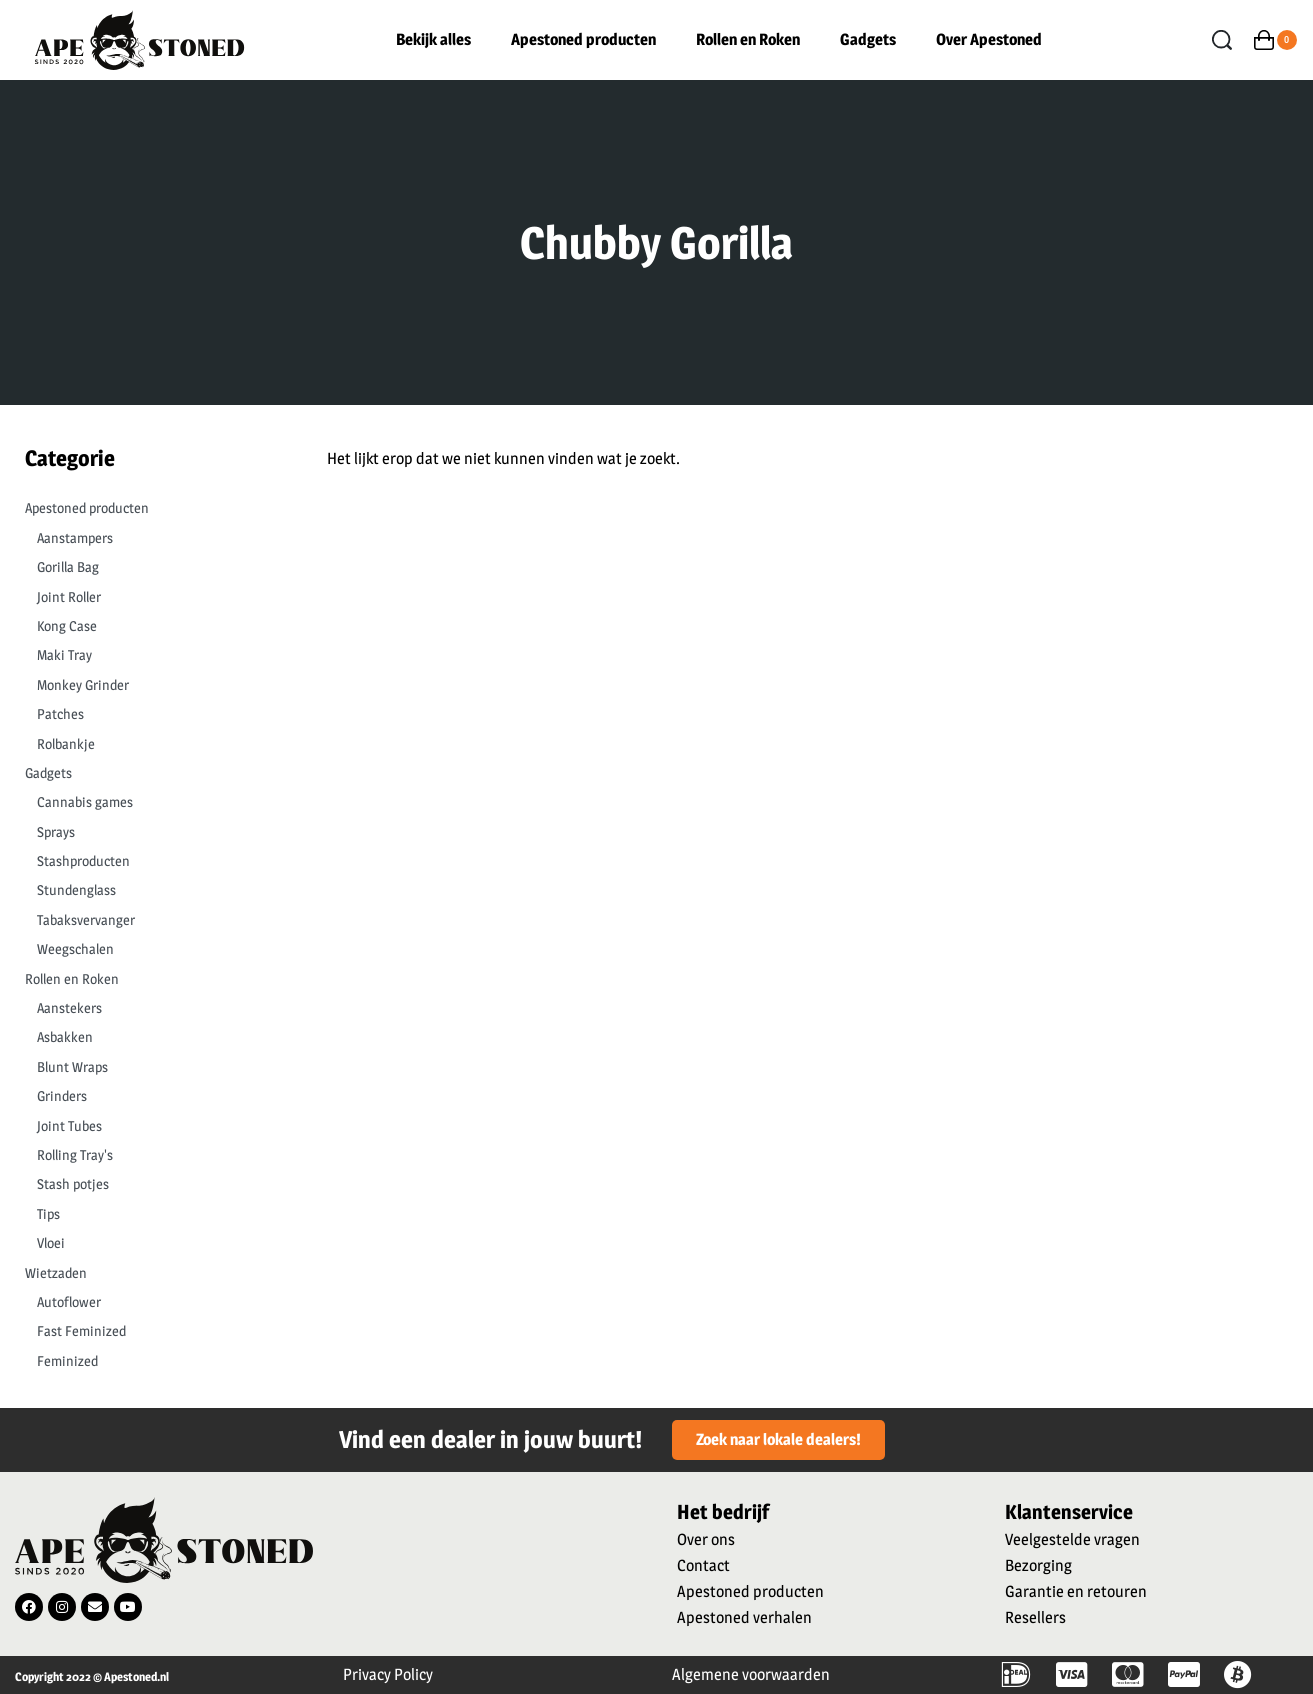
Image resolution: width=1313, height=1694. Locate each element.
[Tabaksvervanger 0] (157, 920)
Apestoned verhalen (744, 1617)
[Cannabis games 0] (157, 802)
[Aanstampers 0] (157, 538)
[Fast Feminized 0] (157, 1331)
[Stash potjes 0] (157, 1184)
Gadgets (868, 39)
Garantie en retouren (1076, 1591)
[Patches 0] (157, 714)
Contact (703, 1565)
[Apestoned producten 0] (151, 508)
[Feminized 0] (157, 1361)
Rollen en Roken (748, 39)
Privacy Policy (388, 1674)
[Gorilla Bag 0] (157, 567)
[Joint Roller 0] (157, 597)
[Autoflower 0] (157, 1302)
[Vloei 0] (157, 1243)
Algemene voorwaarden (751, 1674)
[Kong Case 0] (157, 626)
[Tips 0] (157, 1214)
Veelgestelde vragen (1072, 1539)
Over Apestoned (989, 39)
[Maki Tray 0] (157, 655)
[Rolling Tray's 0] (157, 1155)
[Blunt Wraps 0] (157, 1067)
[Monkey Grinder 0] (157, 685)
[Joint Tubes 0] (157, 1126)
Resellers (1035, 1617)
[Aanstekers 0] (157, 1008)
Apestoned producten (583, 39)
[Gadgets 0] (151, 773)
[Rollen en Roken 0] (151, 979)
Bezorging (1038, 1565)
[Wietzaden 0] (151, 1273)
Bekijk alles (433, 39)
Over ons (706, 1539)
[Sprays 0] (157, 832)
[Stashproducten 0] (157, 861)
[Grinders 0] (157, 1096)
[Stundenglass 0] (157, 890)
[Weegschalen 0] (157, 949)
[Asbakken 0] (157, 1037)
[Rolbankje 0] (157, 744)
